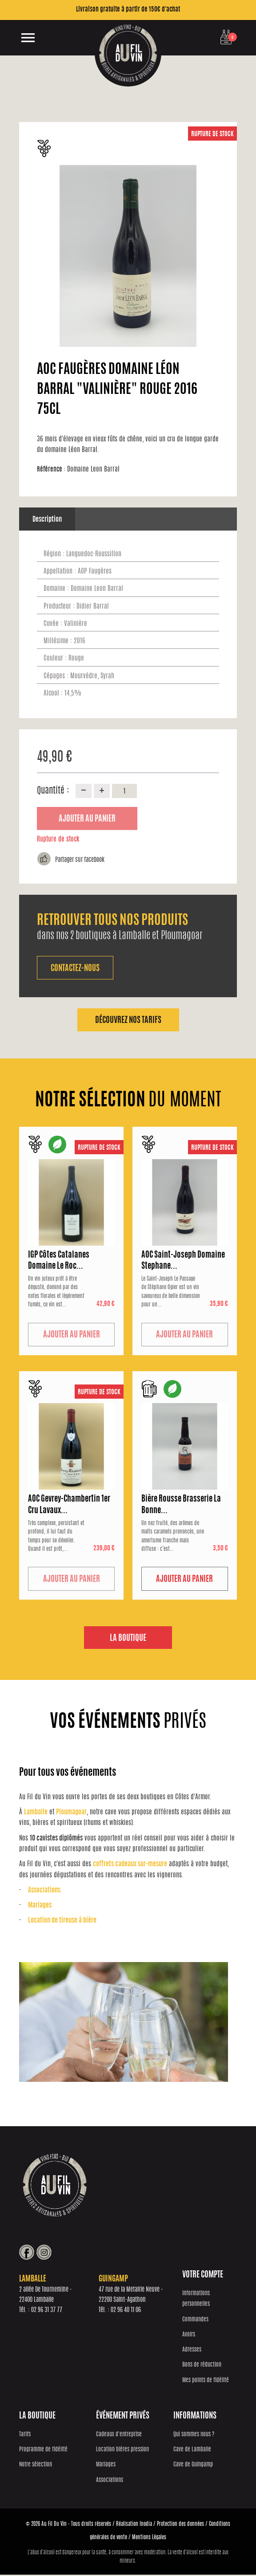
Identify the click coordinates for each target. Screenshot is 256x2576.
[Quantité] (124, 791)
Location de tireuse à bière (62, 1921)
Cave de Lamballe (192, 2451)
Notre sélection (35, 2466)
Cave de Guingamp (193, 2466)
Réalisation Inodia (134, 2525)
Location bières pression (122, 2451)
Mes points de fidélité (205, 2382)
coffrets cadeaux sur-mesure (130, 1865)
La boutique (128, 1639)
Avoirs (188, 2336)
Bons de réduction (201, 2366)
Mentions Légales (149, 2538)
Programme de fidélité (43, 2451)
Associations (44, 1891)
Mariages (40, 1906)
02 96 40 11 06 (126, 2312)
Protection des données (180, 2525)
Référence (51, 470)
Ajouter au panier (87, 819)
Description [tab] (47, 519)
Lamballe (36, 1813)
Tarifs (25, 2436)
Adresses (191, 2351)
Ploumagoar (71, 1813)
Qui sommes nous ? (193, 2436)
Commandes (195, 2321)
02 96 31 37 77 (46, 2312)
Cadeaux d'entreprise (119, 2436)
